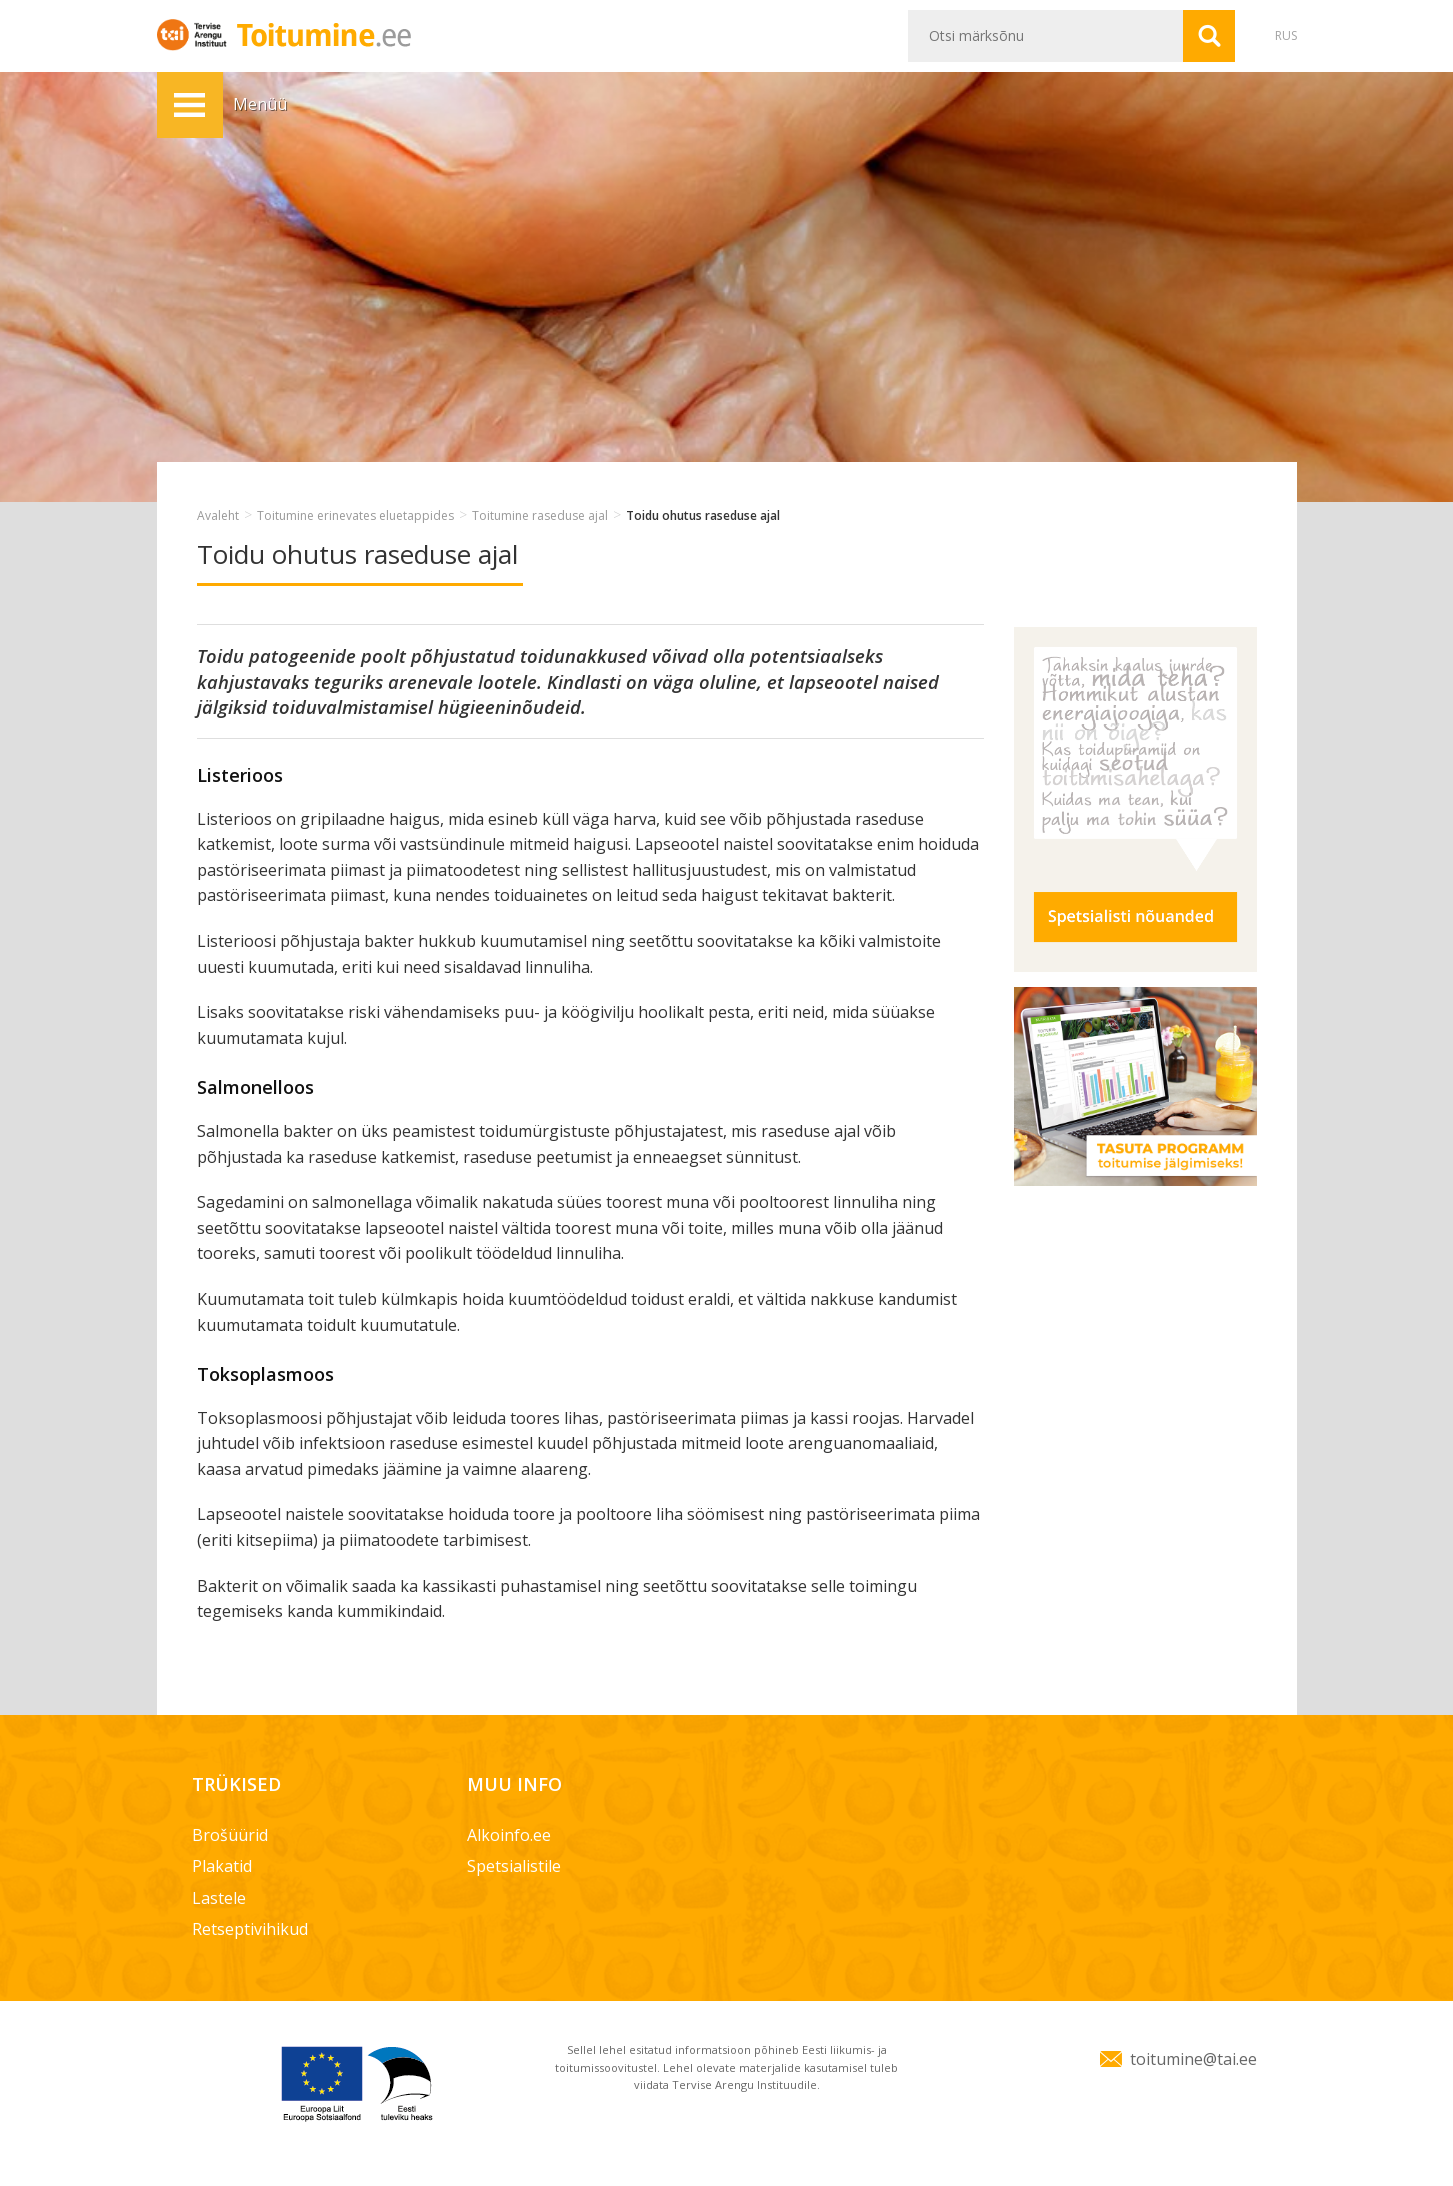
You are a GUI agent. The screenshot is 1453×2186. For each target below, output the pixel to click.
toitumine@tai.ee (1193, 2059)
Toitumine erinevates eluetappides (355, 515)
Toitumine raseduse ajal (540, 515)
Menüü (190, 105)
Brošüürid (230, 1835)
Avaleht (218, 515)
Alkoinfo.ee (509, 1835)
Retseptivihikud (250, 1929)
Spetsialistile (514, 1866)
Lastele (219, 1898)
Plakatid (222, 1866)
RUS (1286, 35)
